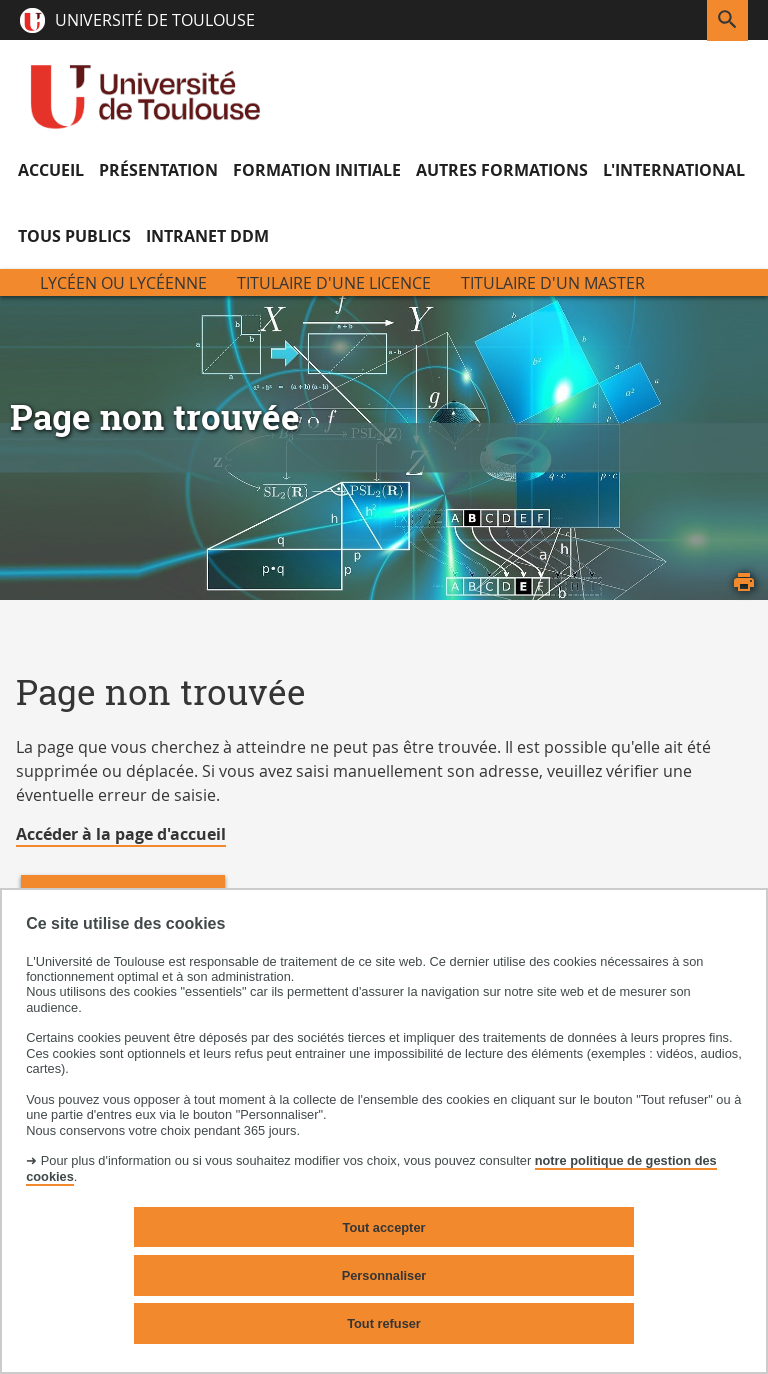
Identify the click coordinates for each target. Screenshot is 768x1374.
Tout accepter (384, 1227)
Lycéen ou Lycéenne (123, 283)
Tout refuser (384, 1323)
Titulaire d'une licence (334, 283)
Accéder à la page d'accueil (121, 834)
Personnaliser (384, 1275)
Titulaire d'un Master (553, 283)
